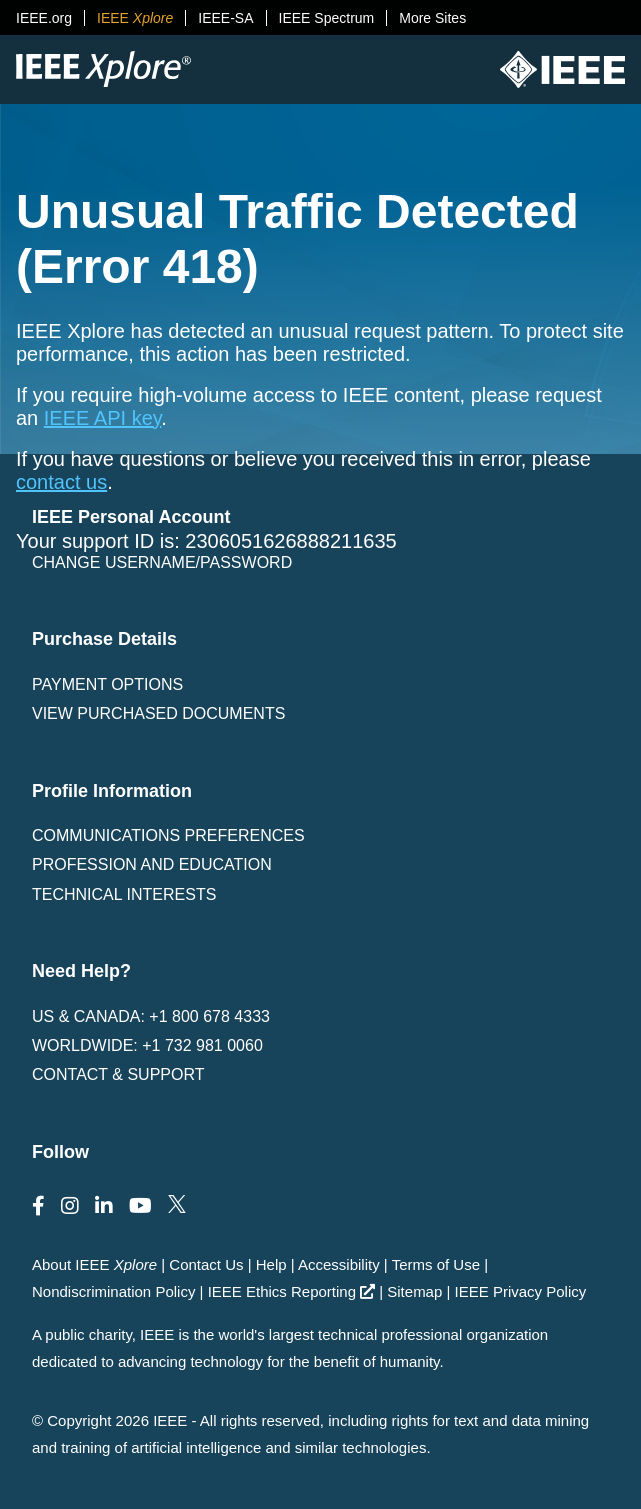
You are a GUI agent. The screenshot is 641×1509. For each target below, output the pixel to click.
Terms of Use (436, 1264)
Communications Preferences (168, 835)
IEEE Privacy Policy (521, 1291)
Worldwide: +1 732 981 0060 (147, 1045)
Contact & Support (118, 1074)
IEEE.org (44, 18)
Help (271, 1264)
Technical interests (124, 894)
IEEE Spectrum (327, 18)
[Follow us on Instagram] (70, 1206)
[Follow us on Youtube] (140, 1206)
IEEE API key (102, 418)
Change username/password (162, 562)
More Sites (432, 18)
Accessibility (339, 1264)
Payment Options (107, 684)
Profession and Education (152, 864)
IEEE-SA (225, 18)
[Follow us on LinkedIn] (104, 1206)
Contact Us (206, 1264)
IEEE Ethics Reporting (291, 1291)
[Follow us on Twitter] (177, 1206)
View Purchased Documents (158, 713)
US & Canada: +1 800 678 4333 (151, 1016)
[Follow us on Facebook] (38, 1206)
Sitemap (414, 1291)
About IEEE (94, 1264)
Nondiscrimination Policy (113, 1291)
